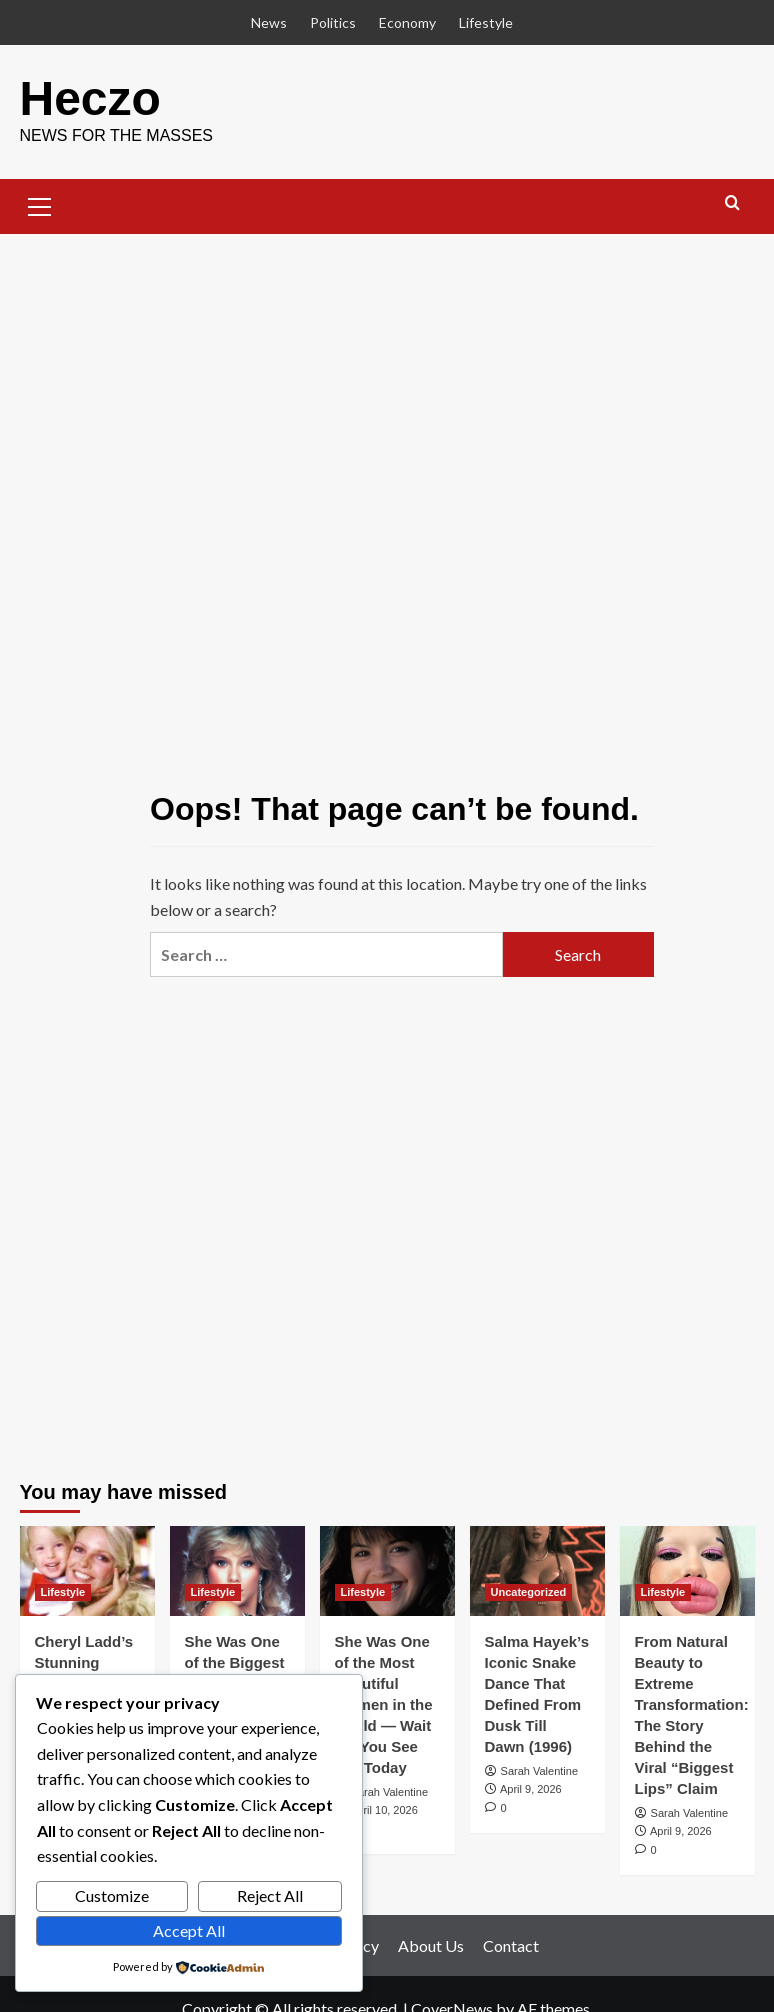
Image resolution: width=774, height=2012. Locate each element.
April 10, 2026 (384, 1810)
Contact (511, 1945)
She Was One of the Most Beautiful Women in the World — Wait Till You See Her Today (384, 1704)
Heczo (90, 98)
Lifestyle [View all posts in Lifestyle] (63, 1592)
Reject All (270, 1895)
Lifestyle (486, 22)
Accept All (189, 1930)
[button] (40, 204)
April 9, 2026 (531, 1789)
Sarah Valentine (389, 1792)
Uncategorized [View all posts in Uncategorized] (529, 1592)
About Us (431, 1945)
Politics (333, 22)
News (269, 22)
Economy (407, 22)
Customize (112, 1895)
